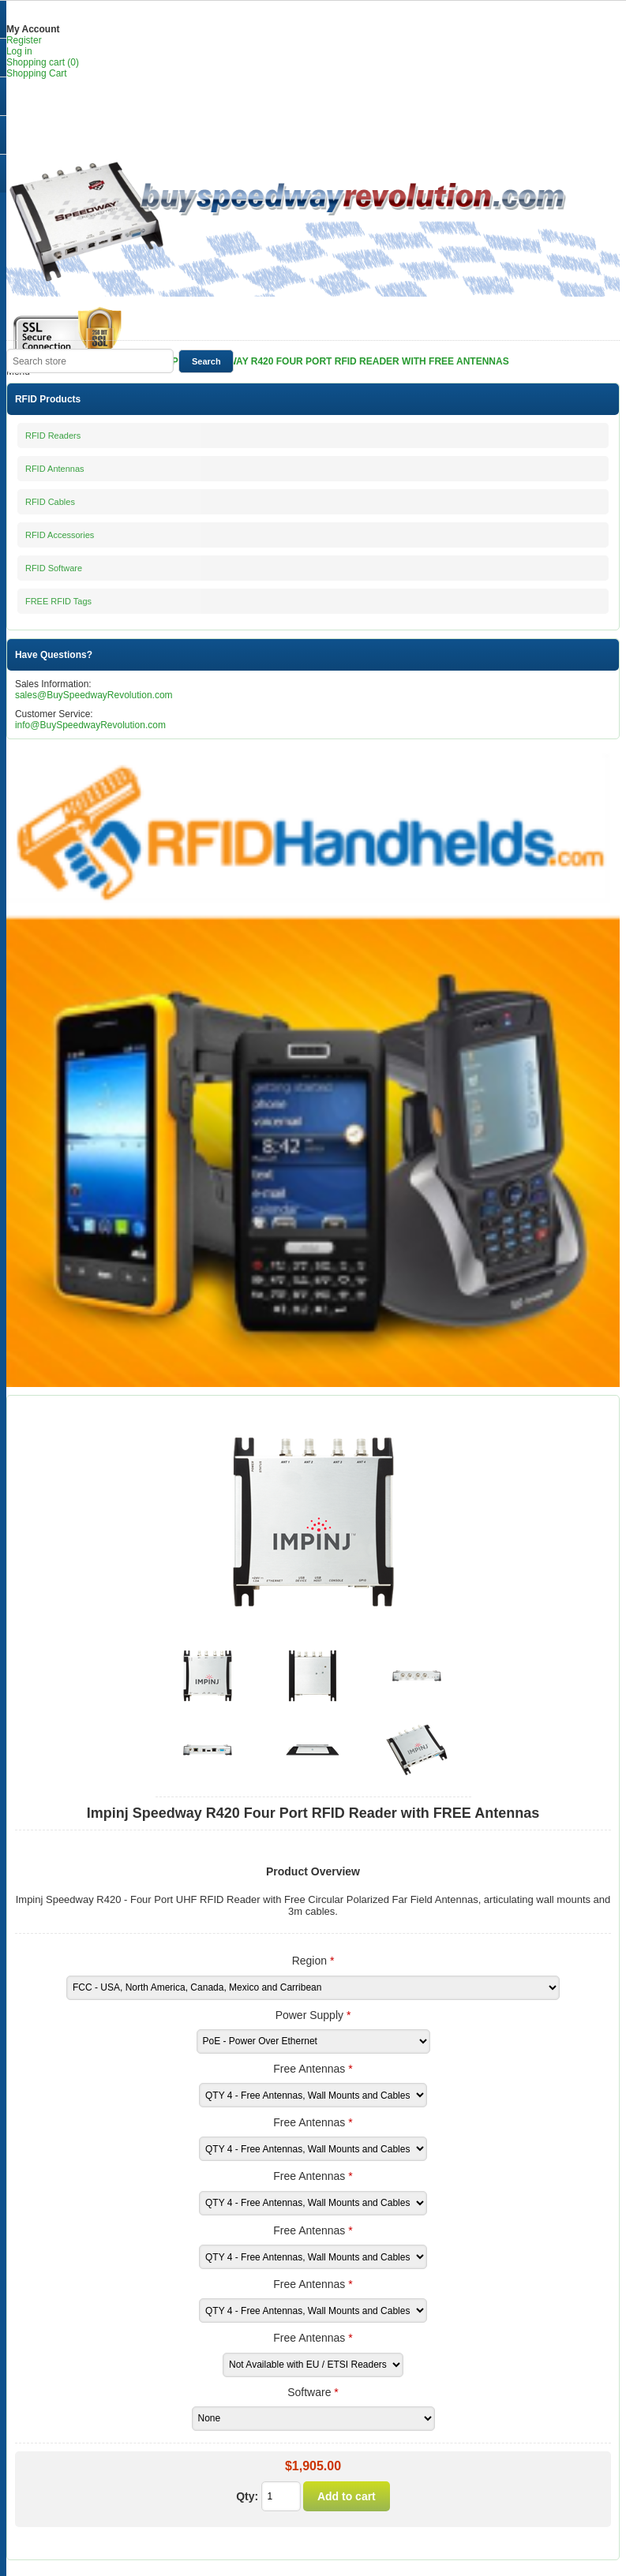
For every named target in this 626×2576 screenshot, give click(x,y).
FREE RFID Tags (58, 601)
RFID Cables (50, 502)
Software (310, 2392)
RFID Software (53, 568)
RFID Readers (53, 435)
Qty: (247, 2496)
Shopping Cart (36, 73)
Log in (19, 51)
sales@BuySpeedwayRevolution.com (94, 695)
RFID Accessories (59, 535)
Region (311, 1961)
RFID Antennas (54, 468)
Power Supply (311, 2015)
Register (24, 40)
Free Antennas (310, 2068)
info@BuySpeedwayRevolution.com (90, 725)
